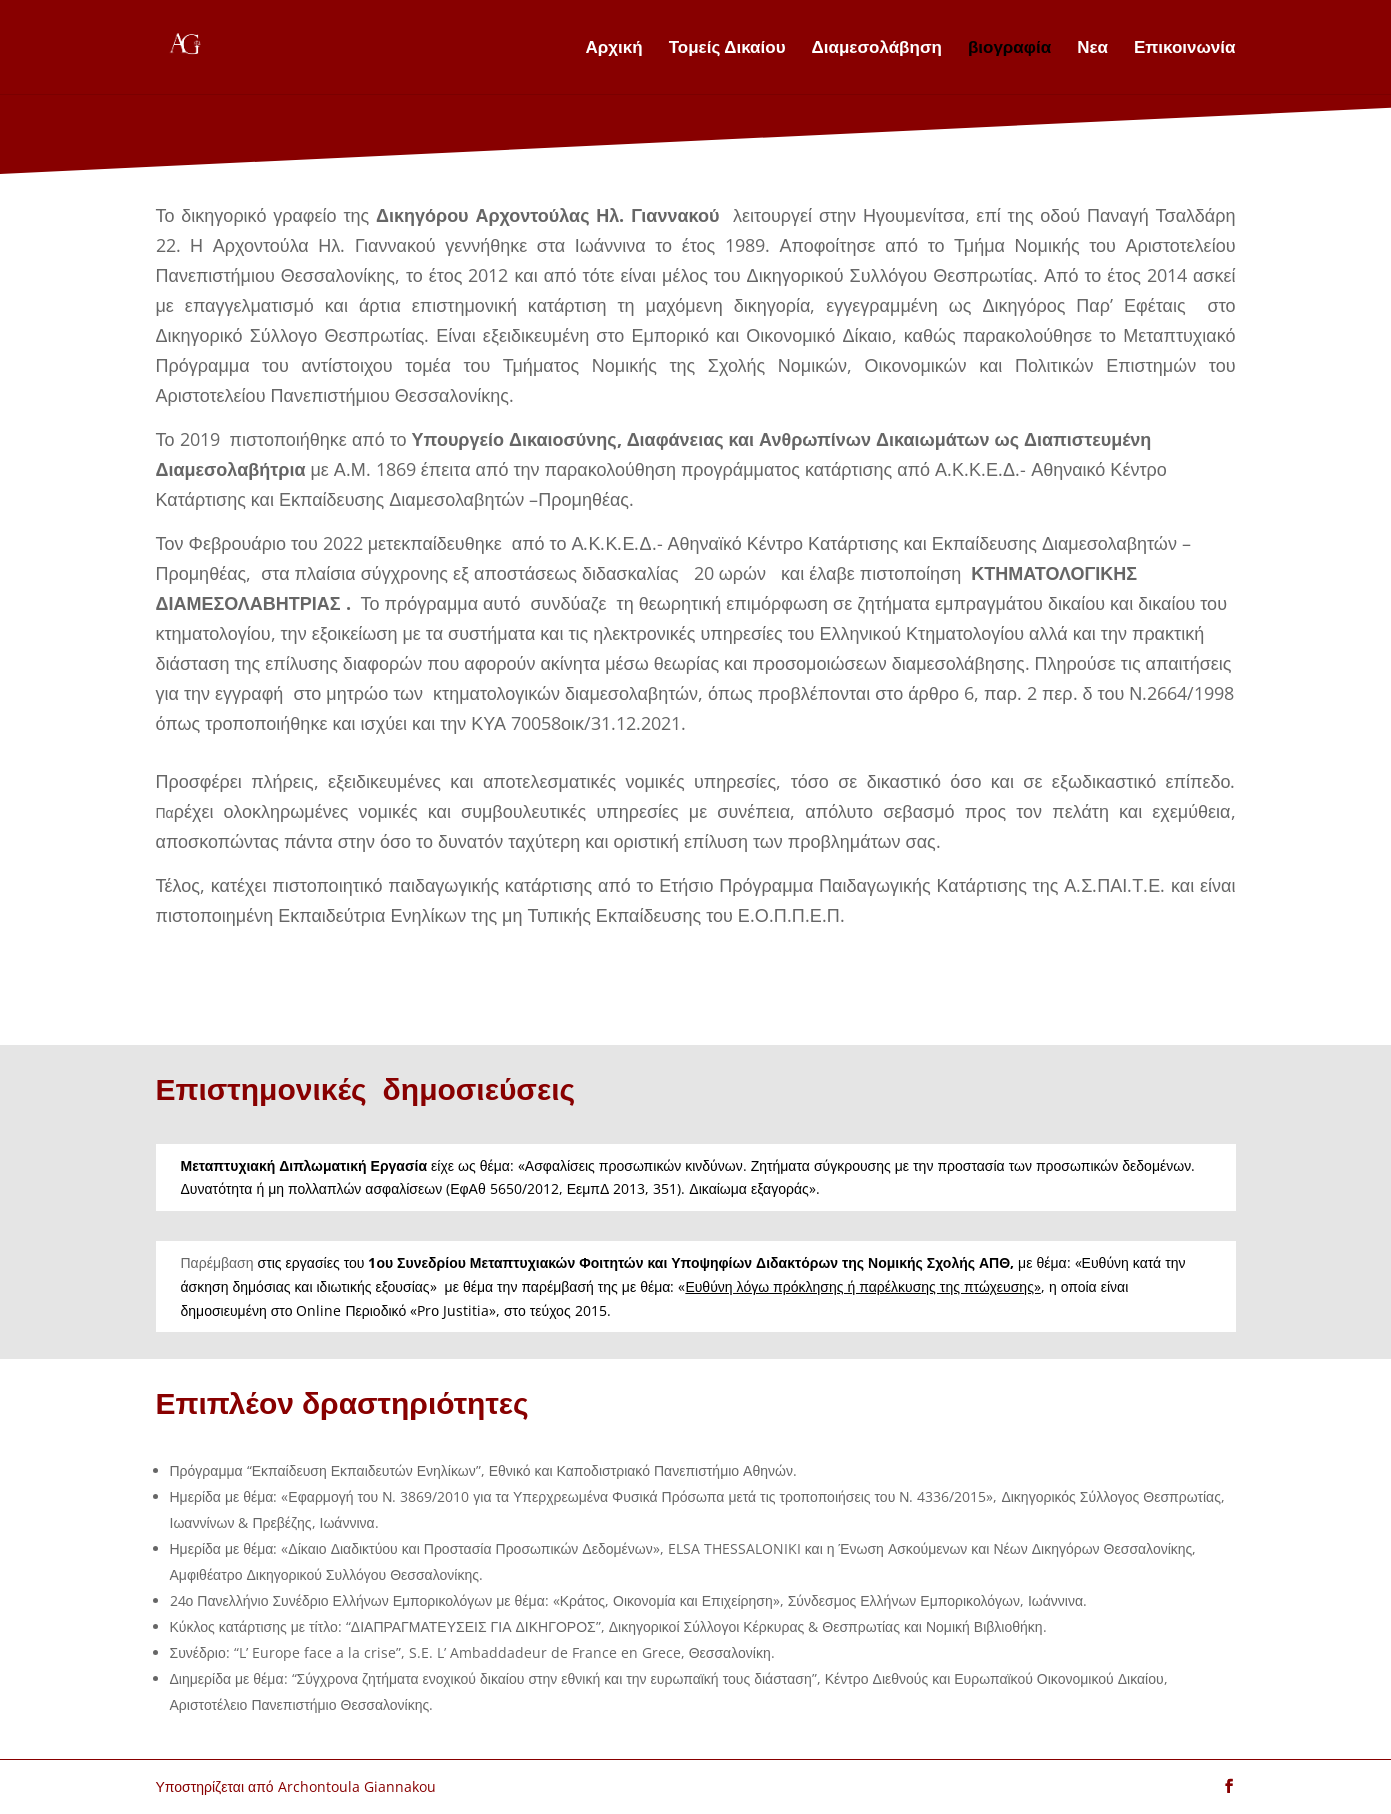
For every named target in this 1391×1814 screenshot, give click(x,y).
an (951, 841)
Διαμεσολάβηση (877, 49)
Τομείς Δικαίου (727, 49)
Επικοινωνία (1185, 49)
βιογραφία (1009, 49)
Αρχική (614, 49)
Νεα (1092, 49)
